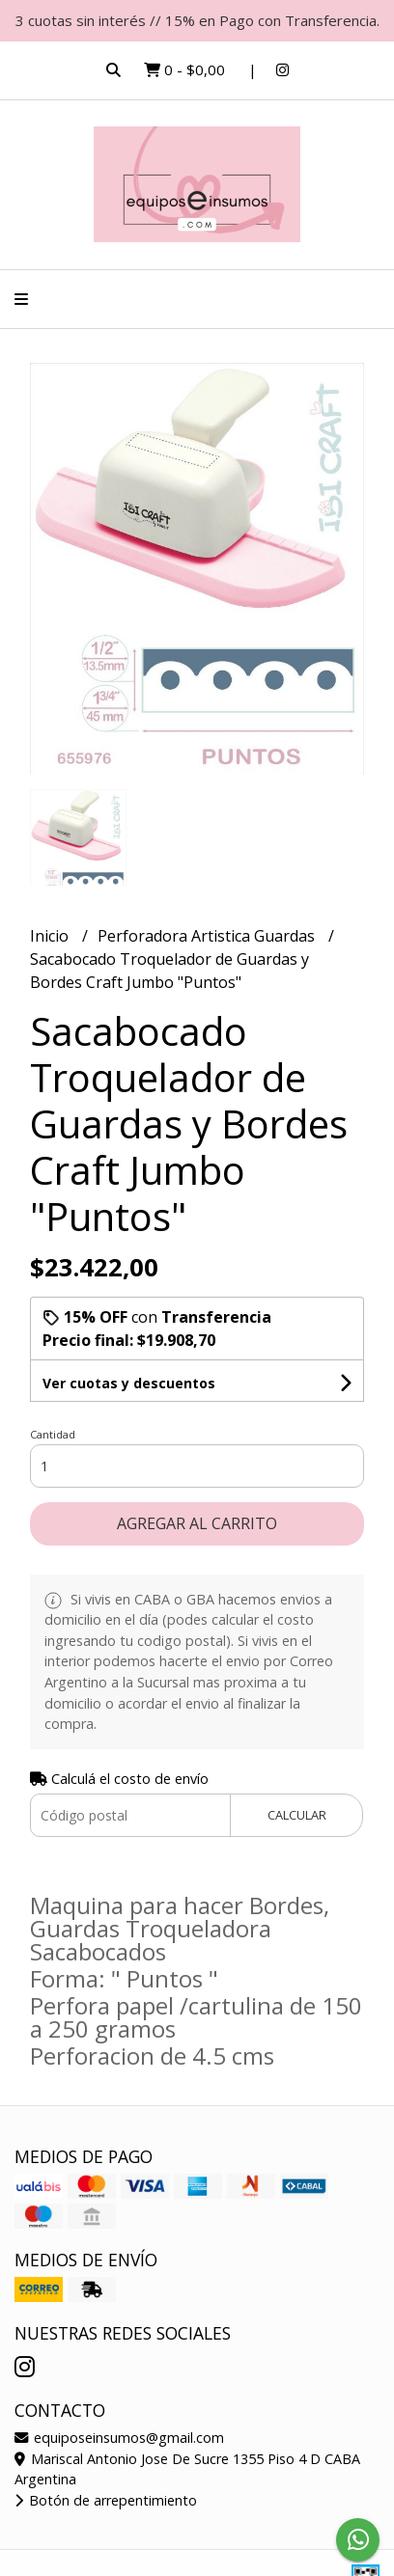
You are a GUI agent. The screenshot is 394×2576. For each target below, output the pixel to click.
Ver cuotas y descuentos (128, 1383)
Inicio (51, 935)
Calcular (296, 1814)
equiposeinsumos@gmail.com (119, 2437)
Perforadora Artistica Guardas (208, 935)
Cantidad (52, 1434)
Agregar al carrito (197, 1523)
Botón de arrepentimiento (105, 2500)
